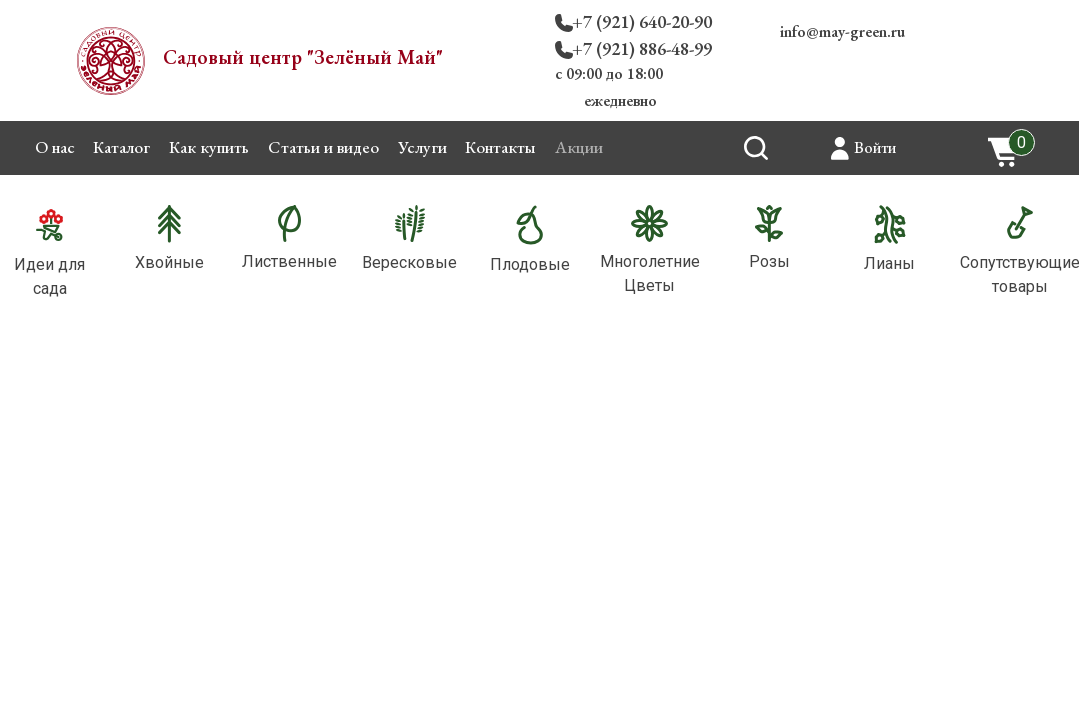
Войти (875, 147)
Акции (579, 147)
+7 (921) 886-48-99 (642, 48)
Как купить (209, 147)
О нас (55, 147)
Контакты (500, 147)
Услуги (422, 147)
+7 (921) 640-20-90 (642, 21)
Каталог (121, 147)
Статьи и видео (323, 147)
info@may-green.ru (842, 31)
